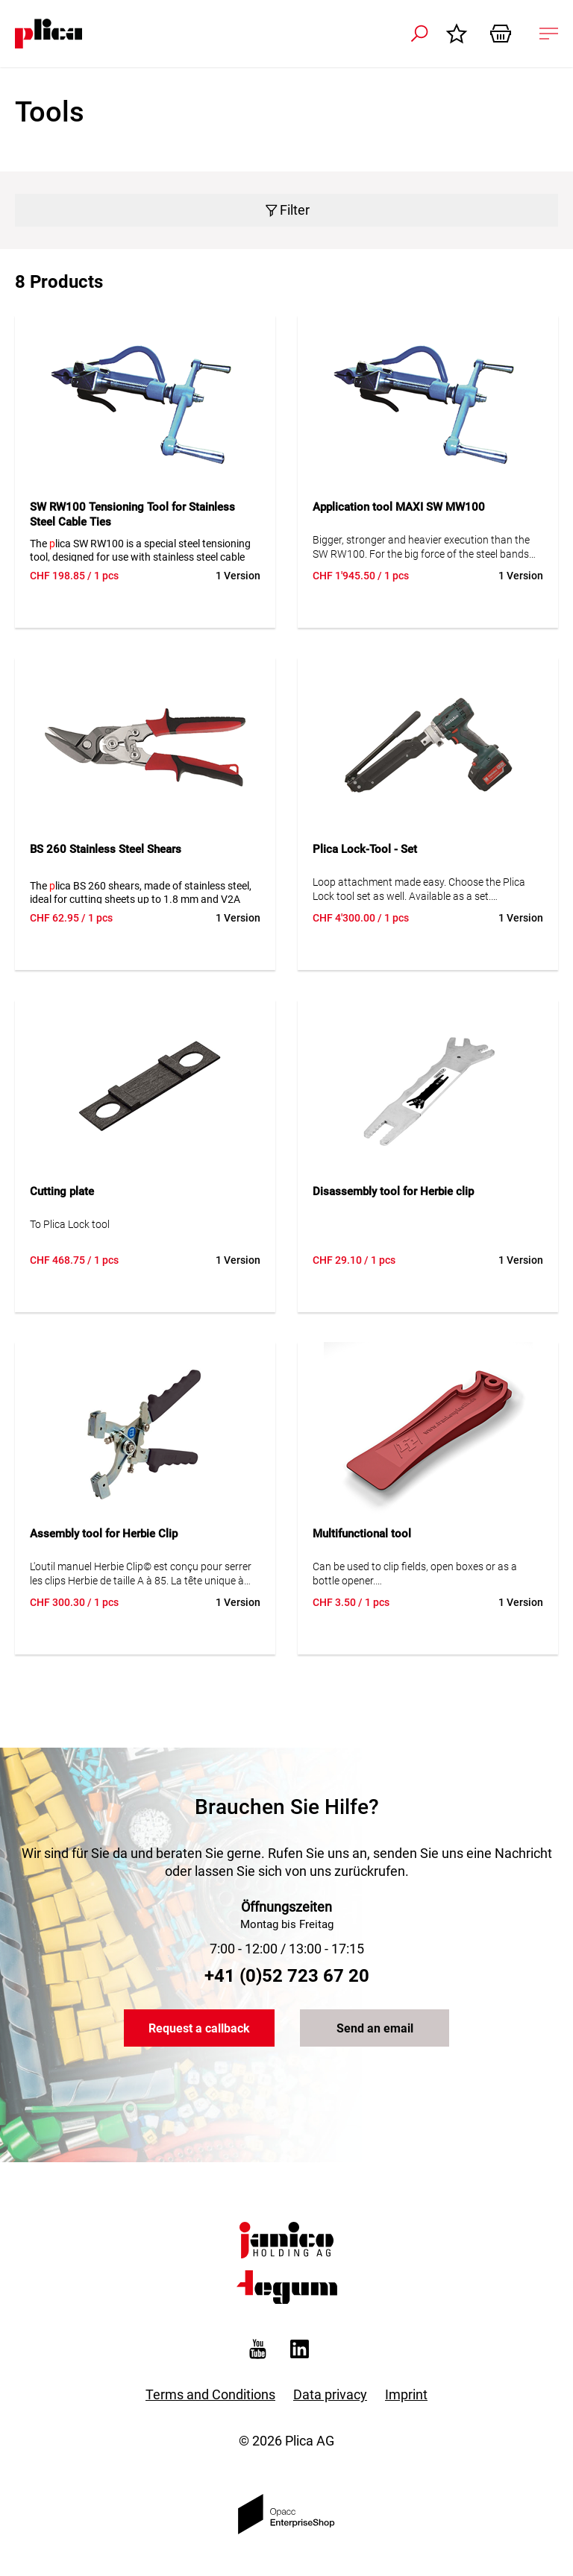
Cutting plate (62, 1191)
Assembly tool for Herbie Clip (104, 1533)
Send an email (374, 2028)
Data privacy (330, 2394)
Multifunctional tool (362, 1533)
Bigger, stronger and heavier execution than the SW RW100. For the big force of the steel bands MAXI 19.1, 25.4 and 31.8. (421, 547)
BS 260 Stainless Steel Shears (105, 849)
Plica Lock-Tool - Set (365, 849)
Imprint (406, 2394)
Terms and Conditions (210, 2394)
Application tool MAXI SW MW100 (399, 507)
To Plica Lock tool (70, 1224)
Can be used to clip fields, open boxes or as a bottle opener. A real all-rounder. (415, 1574)
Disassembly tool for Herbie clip (393, 1191)
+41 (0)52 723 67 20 (286, 1975)
